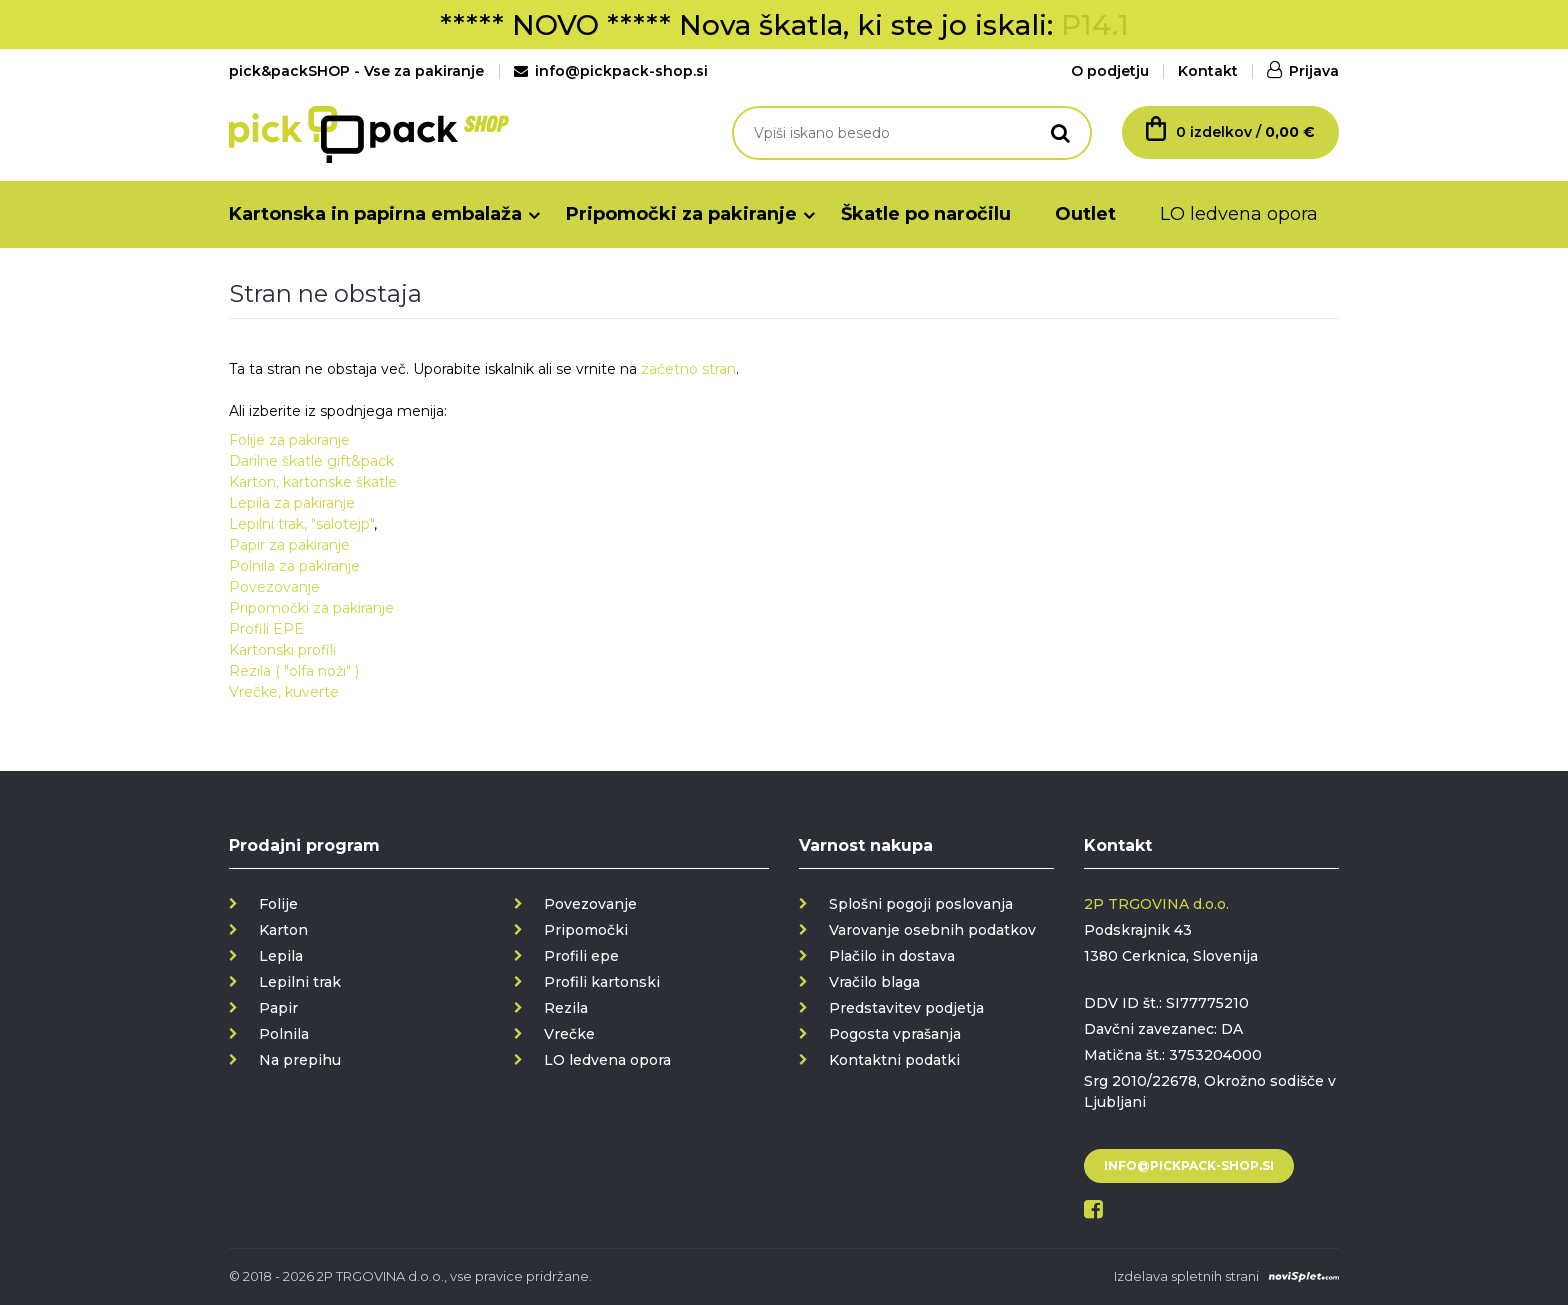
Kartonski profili (282, 650)
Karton (283, 930)
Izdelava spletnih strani (1186, 1276)
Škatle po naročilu (926, 214)
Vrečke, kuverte (284, 692)
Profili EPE (266, 629)
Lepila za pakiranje (292, 503)
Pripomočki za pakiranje (681, 214)
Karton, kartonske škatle (313, 482)
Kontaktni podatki (894, 1060)
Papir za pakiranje (289, 545)
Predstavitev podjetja (906, 1008)
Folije (278, 904)
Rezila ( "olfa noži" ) (294, 671)
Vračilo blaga (874, 982)
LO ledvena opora (1239, 214)
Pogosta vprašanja (895, 1034)
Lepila (281, 956)
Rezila (566, 1008)
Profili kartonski (602, 982)
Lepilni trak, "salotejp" (301, 524)
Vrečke (569, 1034)
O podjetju (1110, 71)
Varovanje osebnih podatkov (932, 930)
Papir (278, 1008)
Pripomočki (586, 930)
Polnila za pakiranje (294, 566)
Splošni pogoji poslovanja (921, 904)
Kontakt (1208, 71)
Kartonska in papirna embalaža (375, 214)
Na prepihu (300, 1060)
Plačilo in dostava (892, 956)
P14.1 (1095, 25)
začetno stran (688, 369)
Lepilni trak (300, 982)
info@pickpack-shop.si (611, 71)
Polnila (284, 1034)
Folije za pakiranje (289, 440)
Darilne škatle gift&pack (311, 461)
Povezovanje (274, 587)
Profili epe (581, 956)
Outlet (1085, 214)
